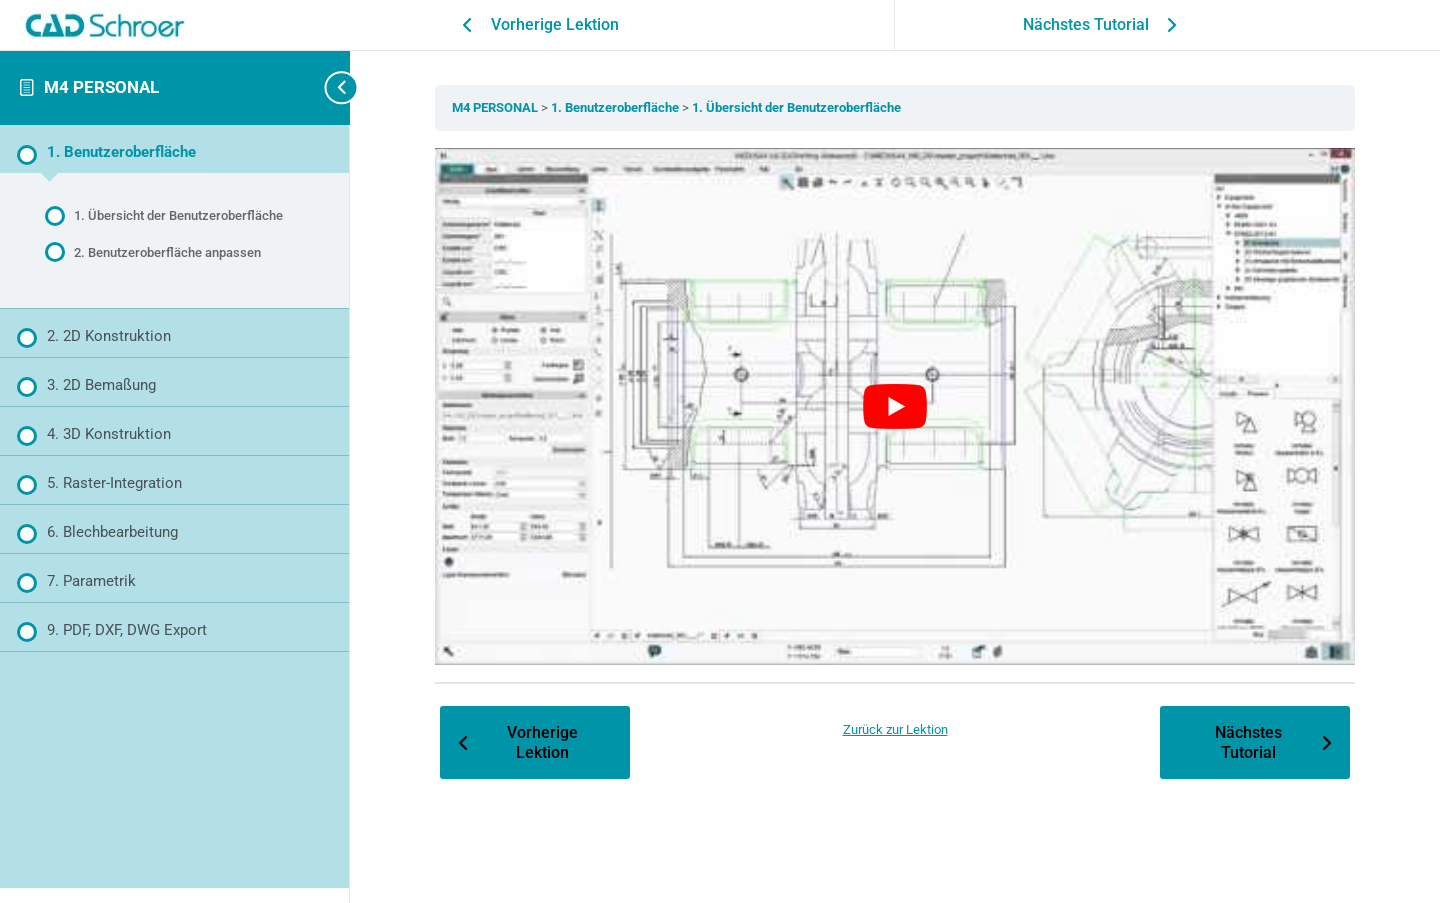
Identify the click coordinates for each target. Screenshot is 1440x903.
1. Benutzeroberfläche (616, 107)
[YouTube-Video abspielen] (895, 407)
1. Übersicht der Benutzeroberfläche (796, 107)
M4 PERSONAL (101, 87)
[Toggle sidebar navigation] (320, 87)
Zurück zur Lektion (895, 729)
